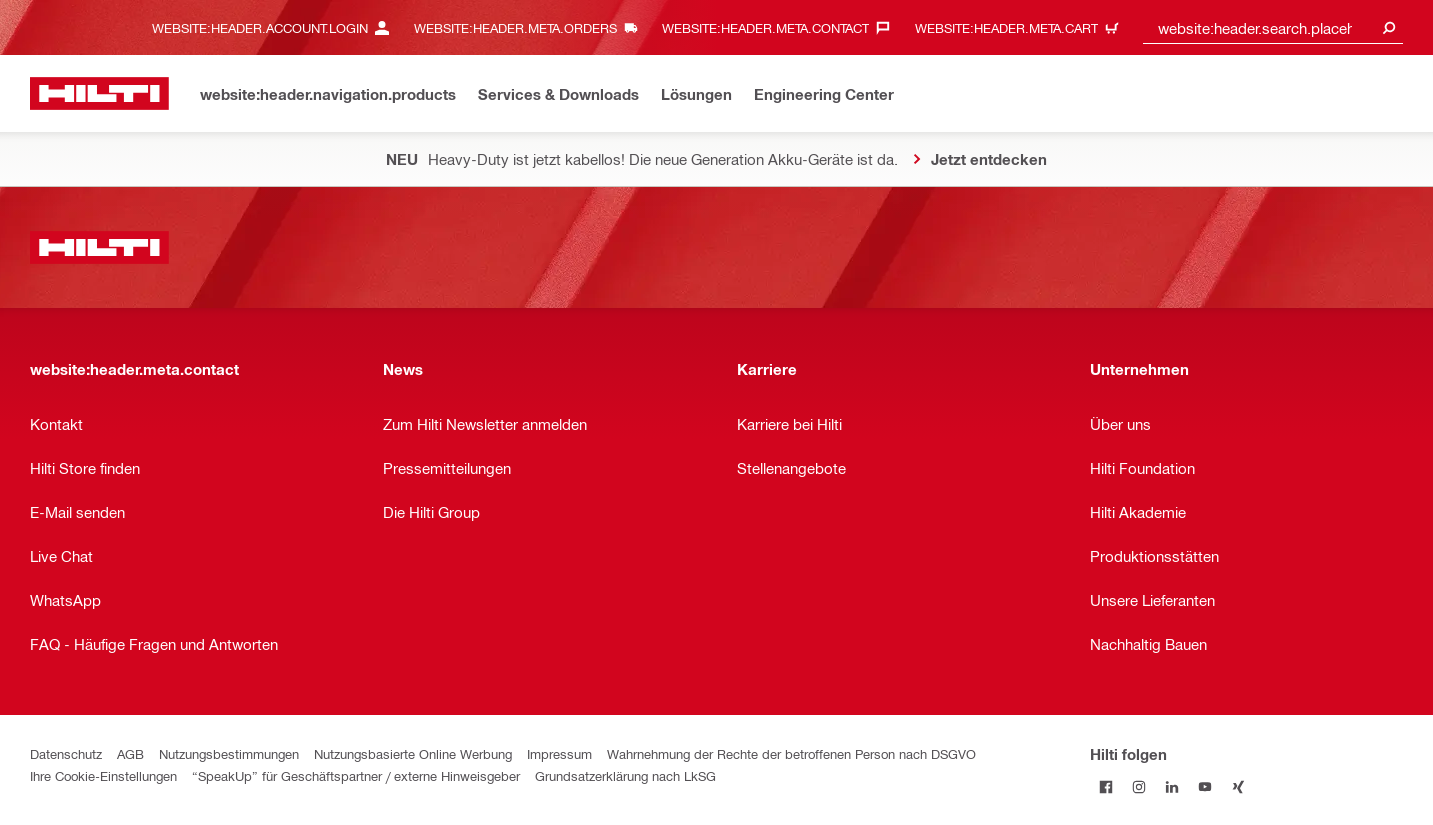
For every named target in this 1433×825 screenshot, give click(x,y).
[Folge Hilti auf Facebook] (1106, 786)
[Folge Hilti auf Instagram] (1139, 786)
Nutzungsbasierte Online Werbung (413, 753)
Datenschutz (66, 753)
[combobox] (1273, 27)
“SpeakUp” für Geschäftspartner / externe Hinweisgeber (356, 775)
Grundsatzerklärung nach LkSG (625, 775)
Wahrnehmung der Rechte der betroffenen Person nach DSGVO (791, 753)
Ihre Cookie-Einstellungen (103, 775)
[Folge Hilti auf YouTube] (1205, 786)
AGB (130, 753)
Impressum (559, 753)
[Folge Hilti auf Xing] (1238, 786)
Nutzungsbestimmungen (229, 753)
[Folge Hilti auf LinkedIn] (1172, 786)
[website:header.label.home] (99, 93)
